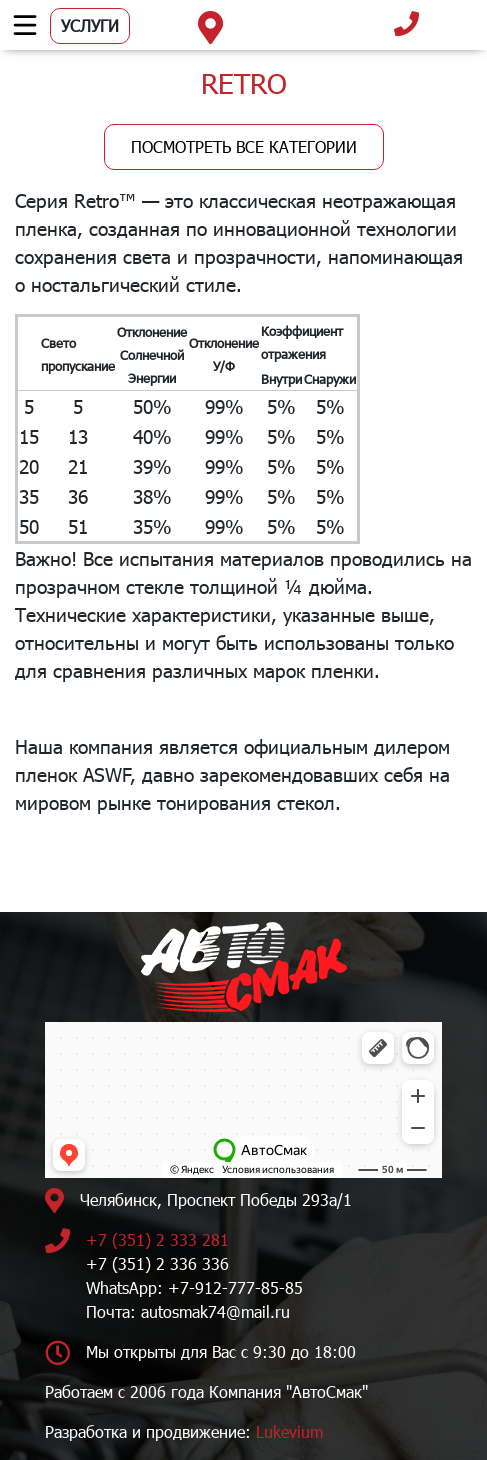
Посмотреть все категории (244, 146)
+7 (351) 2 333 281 (157, 1239)
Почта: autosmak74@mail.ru (188, 1311)
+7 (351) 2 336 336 (157, 1263)
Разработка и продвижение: (184, 1431)
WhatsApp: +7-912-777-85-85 (194, 1287)
